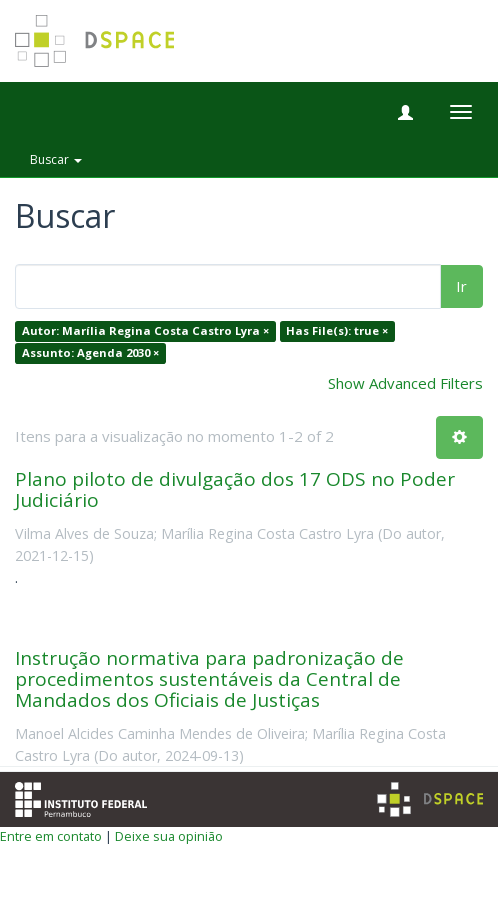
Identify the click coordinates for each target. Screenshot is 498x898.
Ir (461, 286)
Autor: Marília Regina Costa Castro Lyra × (145, 331)
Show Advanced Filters (405, 383)
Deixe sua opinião (169, 836)
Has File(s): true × (337, 331)
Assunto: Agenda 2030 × (90, 352)
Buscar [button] (56, 159)
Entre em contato (51, 836)
